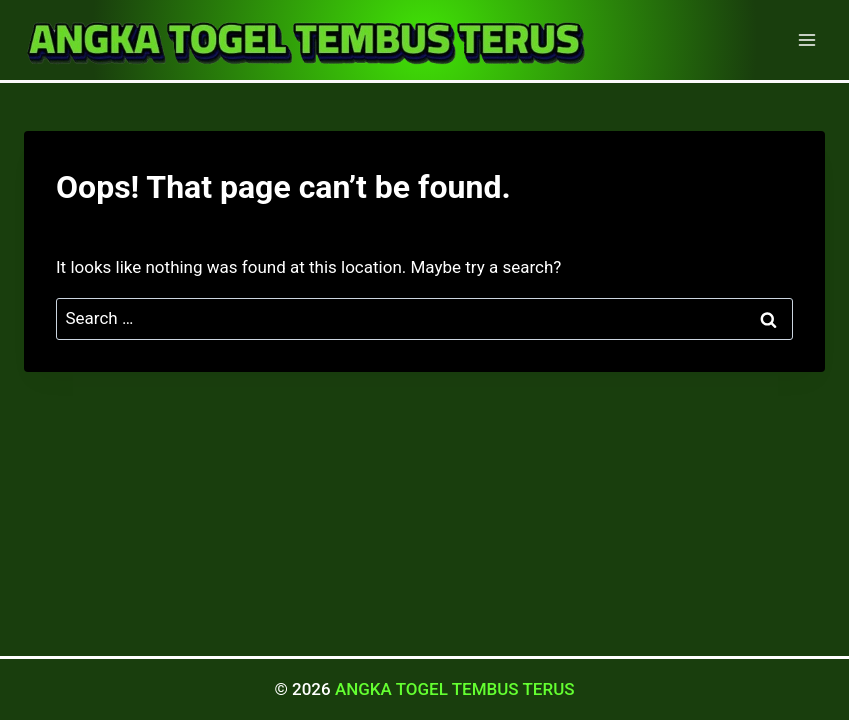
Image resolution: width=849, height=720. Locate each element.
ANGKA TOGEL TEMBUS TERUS (455, 689)
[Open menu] (806, 39)
